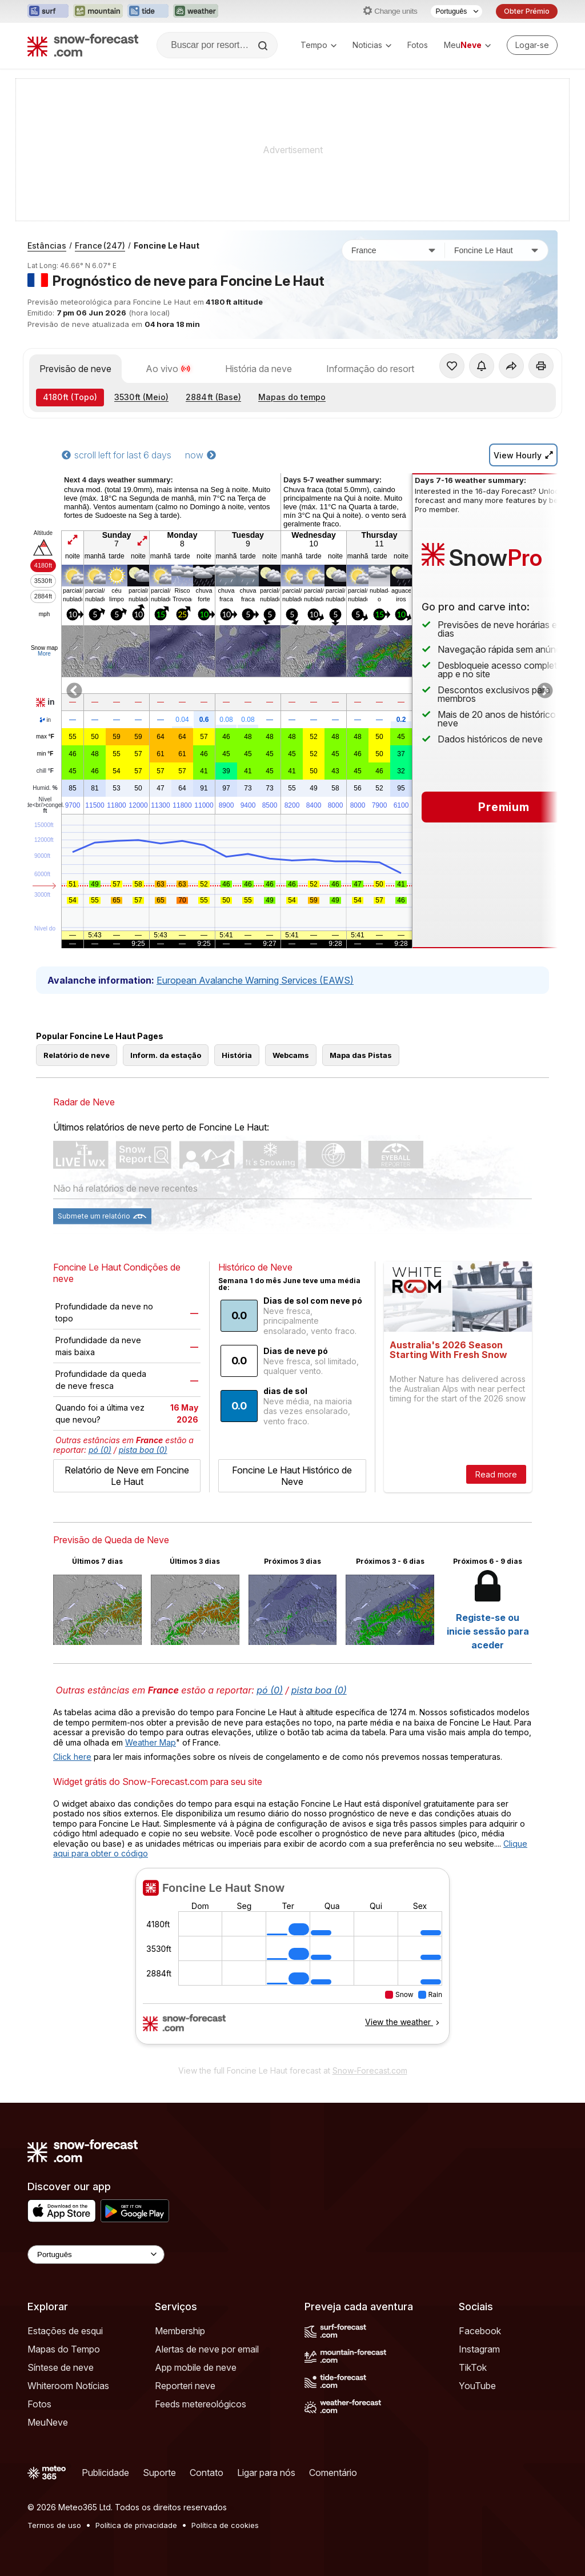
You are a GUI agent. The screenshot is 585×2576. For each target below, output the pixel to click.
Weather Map (150, 1742)
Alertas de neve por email (207, 2349)
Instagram (479, 2349)
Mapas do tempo (292, 397)
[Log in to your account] (532, 45)
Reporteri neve (185, 2385)
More (44, 653)
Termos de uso (54, 2525)
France (100, 245)
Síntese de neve (60, 2367)
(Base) (213, 397)
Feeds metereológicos (200, 2404)
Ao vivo (168, 368)
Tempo (318, 45)
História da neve (258, 368)
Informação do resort (370, 368)
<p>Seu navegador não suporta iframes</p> (292, 1963)
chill (45, 771)
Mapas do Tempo (63, 2349)
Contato (206, 2472)
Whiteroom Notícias (68, 2385)
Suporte (159, 2472)
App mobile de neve (196, 2367)
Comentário (333, 2472)
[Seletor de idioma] (456, 11)
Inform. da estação (165, 1055)
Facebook (480, 2331)
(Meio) (141, 397)
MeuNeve (47, 2422)
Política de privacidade (136, 2525)
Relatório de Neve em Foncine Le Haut (127, 1475)
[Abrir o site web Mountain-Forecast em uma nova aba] (98, 11)
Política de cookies (225, 2525)
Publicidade (105, 2472)
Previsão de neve (75, 368)
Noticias (371, 45)
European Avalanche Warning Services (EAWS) (255, 980)
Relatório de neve (76, 1055)
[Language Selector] (96, 2254)
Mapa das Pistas (361, 1055)
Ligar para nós (266, 2472)
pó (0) (100, 1450)
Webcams (291, 1055)
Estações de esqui (65, 2331)
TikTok (473, 2367)
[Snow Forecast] (82, 45)
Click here (72, 1757)
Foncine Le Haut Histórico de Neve (292, 1475)
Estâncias (46, 245)
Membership (180, 2331)
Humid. (45, 788)
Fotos (417, 45)
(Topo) (70, 397)
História (237, 1055)
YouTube (477, 2385)
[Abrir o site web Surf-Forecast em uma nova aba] (48, 11)
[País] (393, 250)
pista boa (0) (143, 1450)
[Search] (264, 46)
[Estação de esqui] (496, 250)
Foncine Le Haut (166, 245)
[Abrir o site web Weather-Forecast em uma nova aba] (195, 11)
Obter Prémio (527, 11)
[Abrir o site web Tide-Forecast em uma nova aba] (148, 11)
